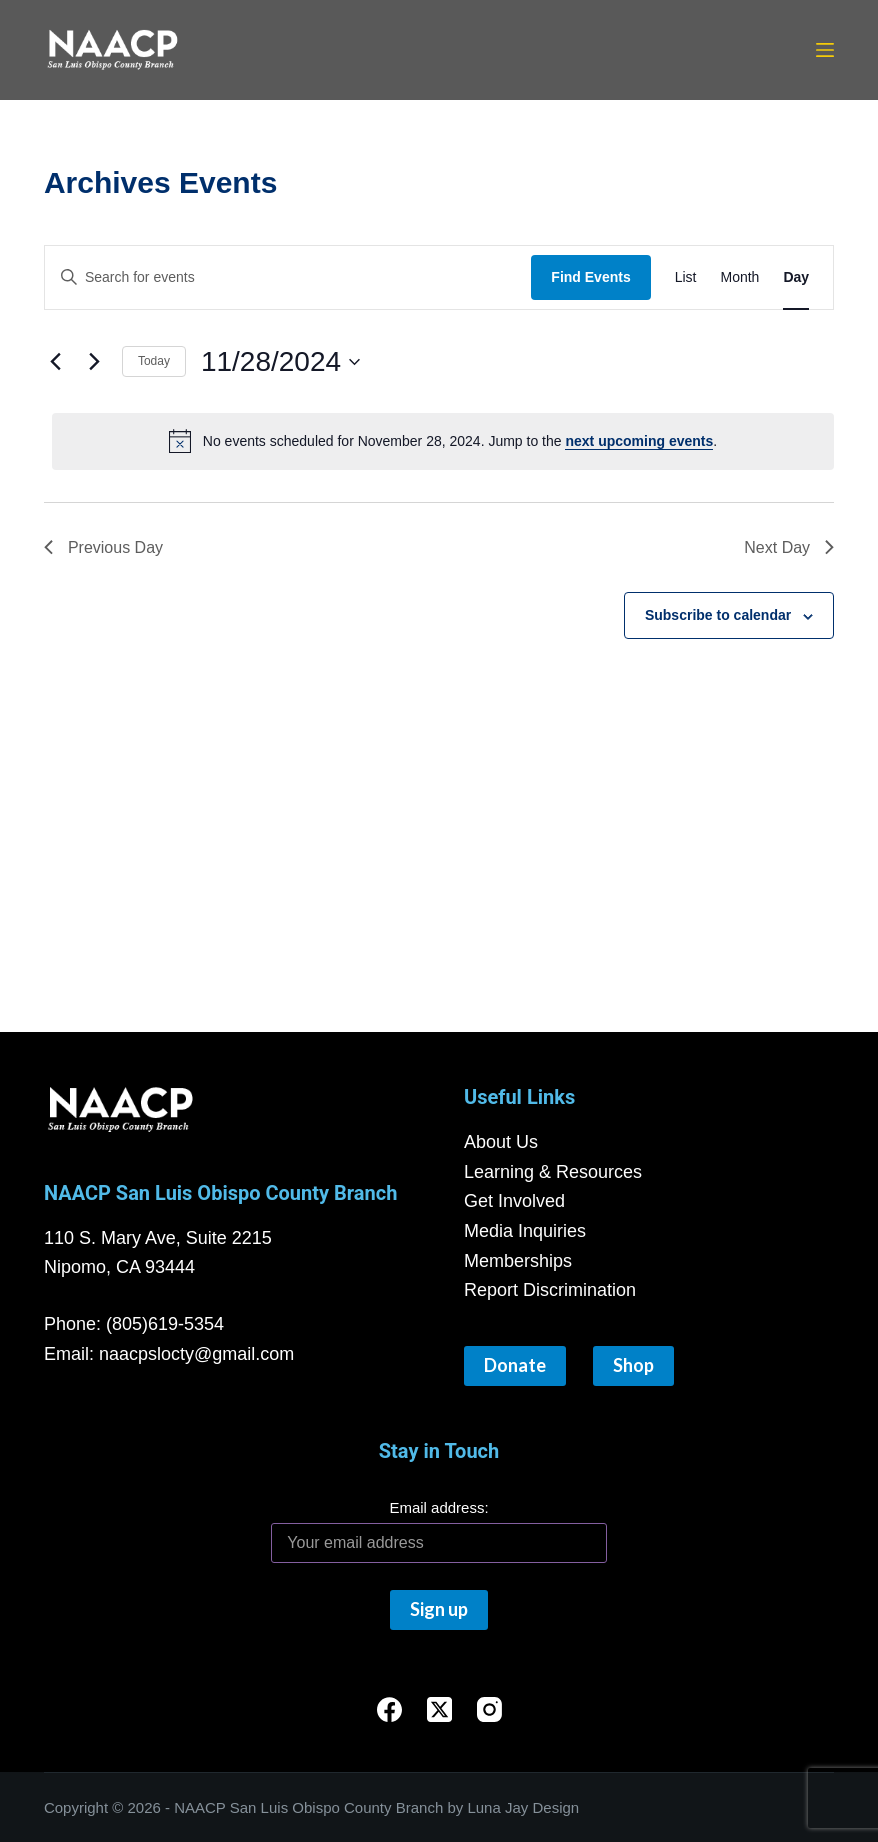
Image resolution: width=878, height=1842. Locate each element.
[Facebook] (389, 1709)
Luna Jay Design (523, 1807)
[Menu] (825, 50)
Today (154, 361)
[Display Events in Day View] (796, 277)
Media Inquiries (525, 1231)
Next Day (789, 547)
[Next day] (95, 362)
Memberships (518, 1261)
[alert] (443, 441)
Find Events (590, 277)
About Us (501, 1142)
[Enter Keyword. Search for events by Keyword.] (288, 277)
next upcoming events (639, 441)
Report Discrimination (550, 1290)
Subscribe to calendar (718, 615)
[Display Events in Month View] (739, 277)
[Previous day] (56, 362)
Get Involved (514, 1201)
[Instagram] (489, 1709)
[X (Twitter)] (439, 1709)
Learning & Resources (553, 1172)
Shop (633, 1365)
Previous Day (103, 547)
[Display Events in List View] (686, 277)
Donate (515, 1365)
